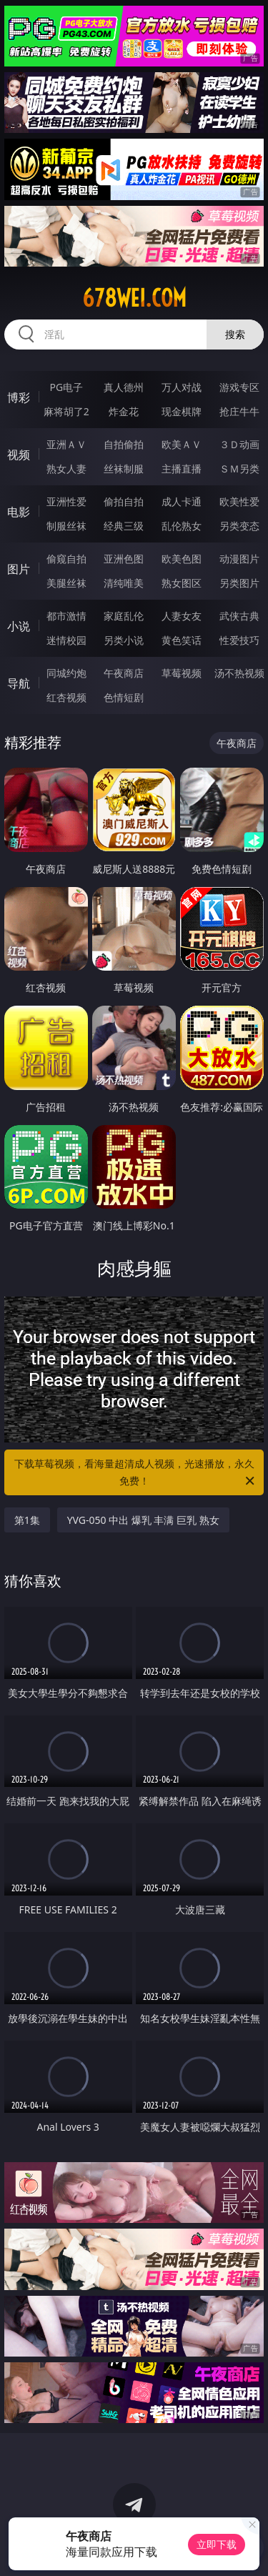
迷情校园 (66, 640)
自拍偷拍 (124, 444)
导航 (18, 683)
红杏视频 (66, 697)
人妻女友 (182, 616)
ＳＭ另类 (239, 468)
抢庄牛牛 (239, 411)
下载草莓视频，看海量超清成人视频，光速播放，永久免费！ (135, 1473)
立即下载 (217, 2544)
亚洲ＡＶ (66, 444)
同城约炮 (66, 673)
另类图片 (239, 583)
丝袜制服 (124, 468)
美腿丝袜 (66, 583)
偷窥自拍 (66, 558)
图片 (18, 569)
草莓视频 (182, 673)
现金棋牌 (182, 411)
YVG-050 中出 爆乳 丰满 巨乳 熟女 (143, 1520)
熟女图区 (182, 583)
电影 (18, 512)
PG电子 (66, 387)
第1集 (27, 1520)
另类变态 (239, 525)
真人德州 (124, 387)
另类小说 (124, 640)
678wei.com (134, 298)
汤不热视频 (239, 673)
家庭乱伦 (124, 616)
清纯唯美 (124, 583)
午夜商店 (124, 673)
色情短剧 (124, 697)
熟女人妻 (66, 468)
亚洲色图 (124, 558)
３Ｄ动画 (239, 444)
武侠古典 (239, 616)
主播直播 (182, 468)
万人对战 (182, 387)
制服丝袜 (66, 525)
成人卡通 (182, 501)
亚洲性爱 (66, 501)
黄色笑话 (182, 640)
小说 (18, 626)
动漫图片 (239, 558)
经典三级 (124, 525)
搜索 (235, 334)
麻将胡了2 (66, 411)
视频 (18, 454)
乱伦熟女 (182, 525)
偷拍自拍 (124, 501)
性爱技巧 (239, 640)
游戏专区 (239, 387)
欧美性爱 (239, 501)
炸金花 (124, 411)
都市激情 (66, 616)
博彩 (18, 397)
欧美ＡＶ (182, 444)
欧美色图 (182, 558)
